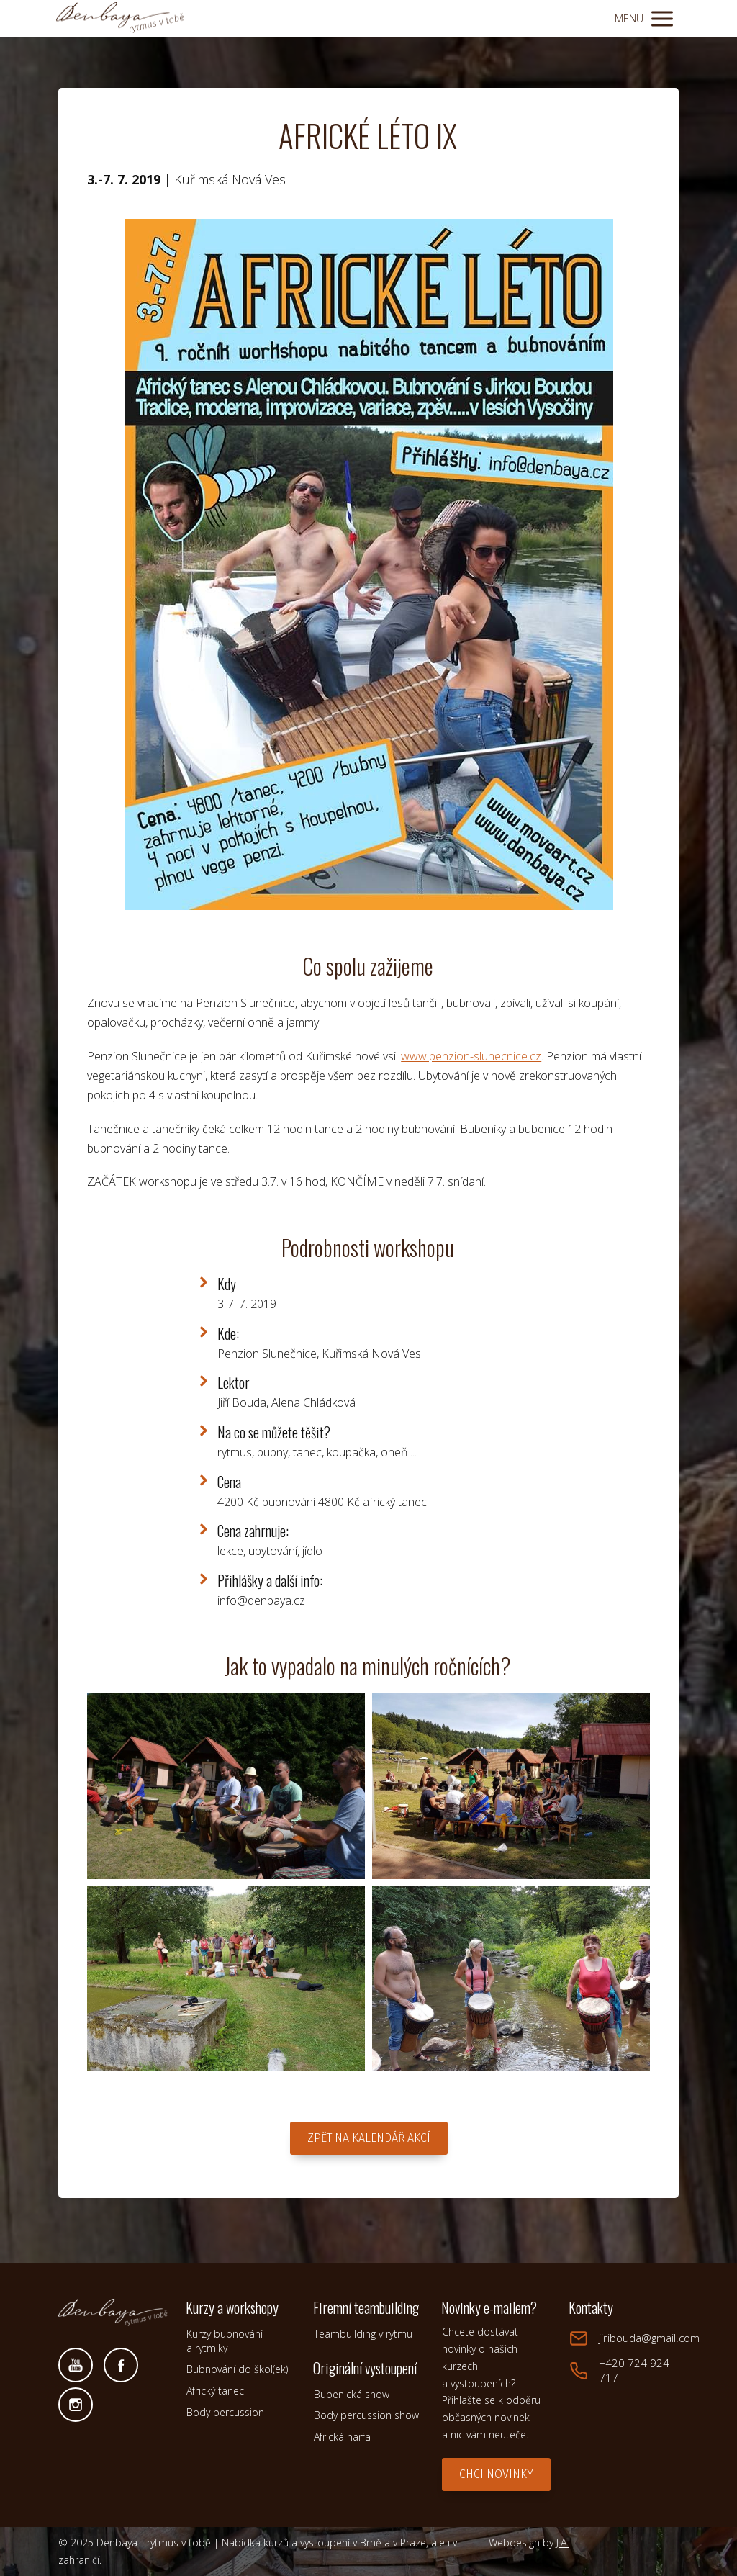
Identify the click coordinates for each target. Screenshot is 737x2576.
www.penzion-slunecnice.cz (471, 1056)
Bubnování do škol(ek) (237, 2369)
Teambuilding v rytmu (363, 2334)
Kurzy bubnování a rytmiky (224, 2341)
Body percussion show (366, 2415)
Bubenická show (351, 2394)
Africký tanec (215, 2390)
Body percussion (225, 2412)
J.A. (562, 2542)
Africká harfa (342, 2437)
